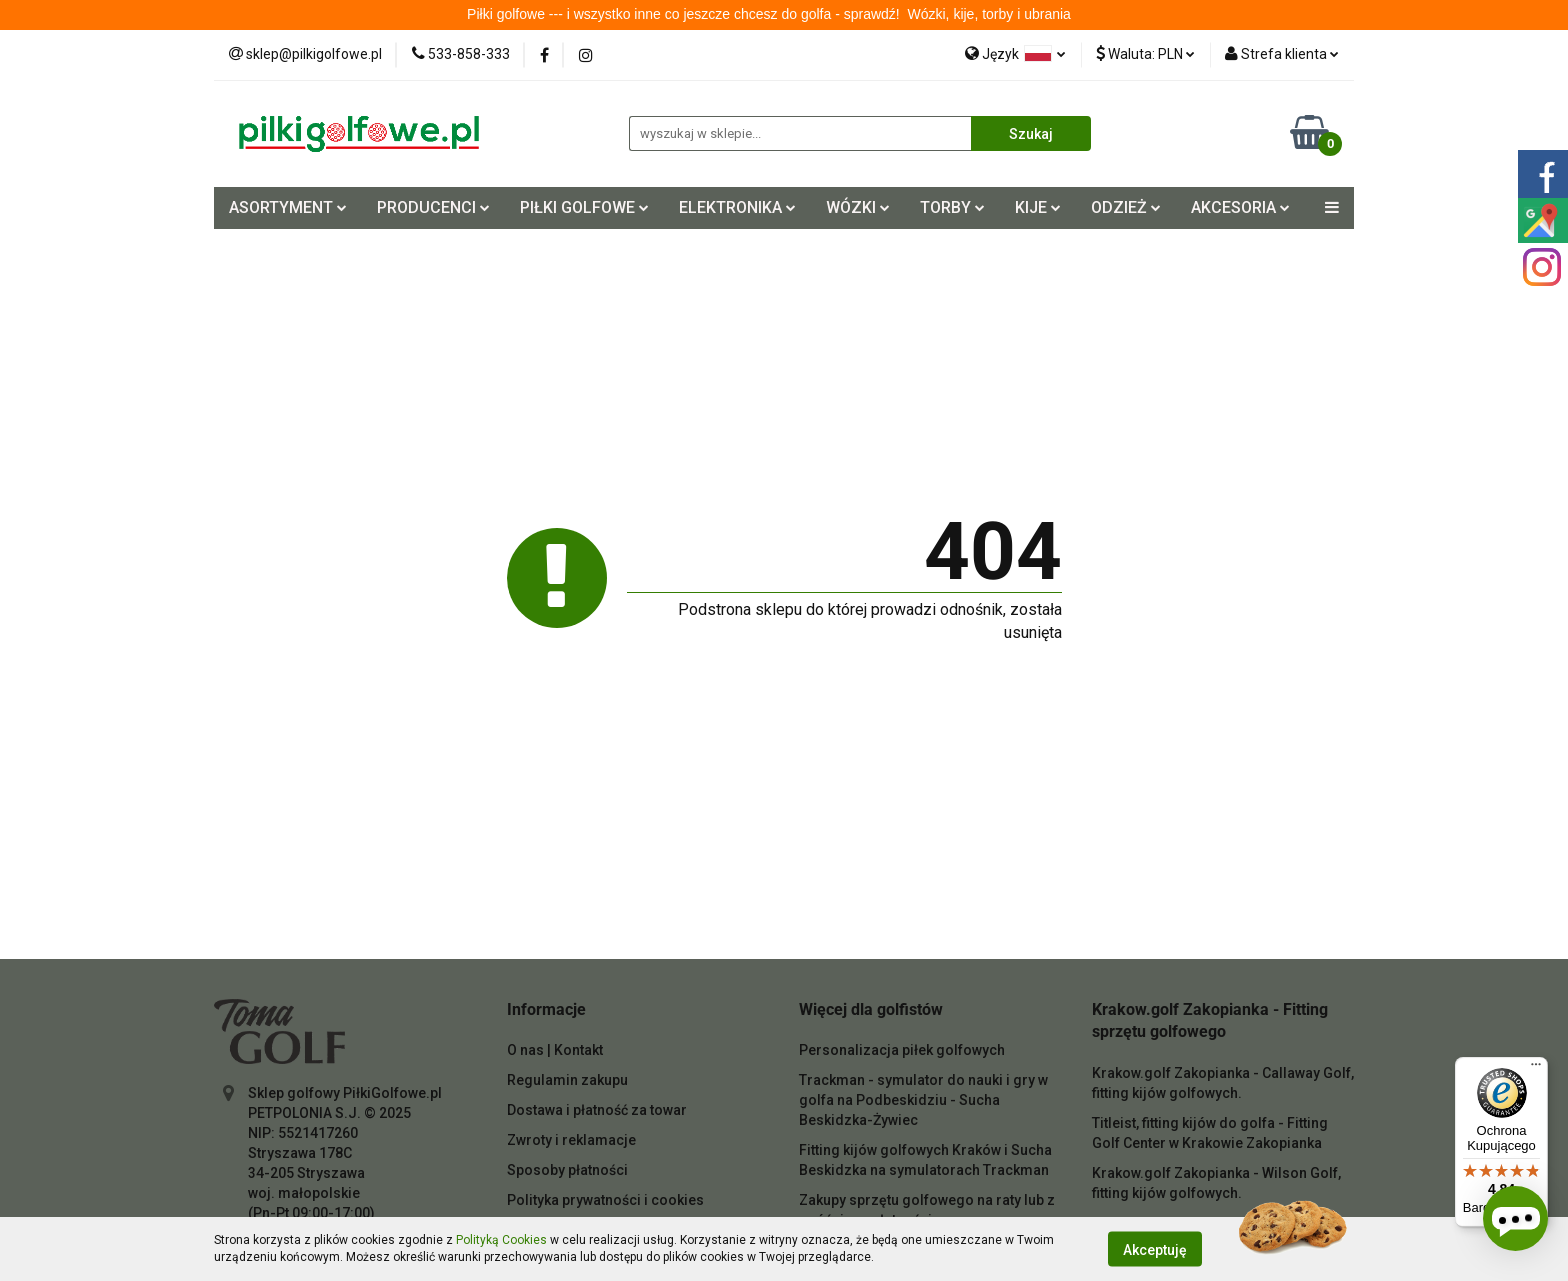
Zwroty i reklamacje (571, 1140)
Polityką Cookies (501, 1240)
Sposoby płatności (567, 1170)
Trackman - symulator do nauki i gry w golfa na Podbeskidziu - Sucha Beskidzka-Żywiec (923, 1100)
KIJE (1038, 207)
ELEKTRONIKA (737, 207)
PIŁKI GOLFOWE (584, 207)
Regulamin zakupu (567, 1080)
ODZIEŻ (1126, 207)
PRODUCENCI (433, 207)
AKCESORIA (1240, 207)
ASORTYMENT (288, 207)
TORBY (952, 207)
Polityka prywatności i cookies (605, 1200)
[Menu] (1536, 1069)
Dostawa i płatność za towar (597, 1110)
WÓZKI (858, 207)
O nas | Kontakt (555, 1050)
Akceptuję (1155, 1249)
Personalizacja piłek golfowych (902, 1050)
